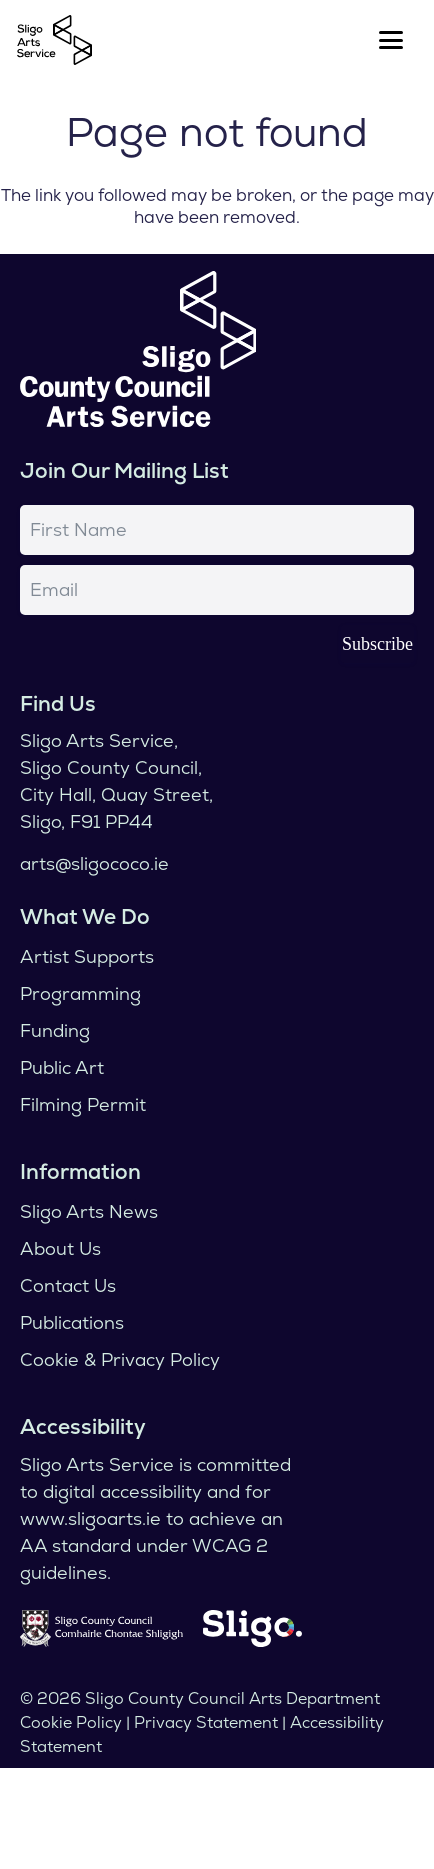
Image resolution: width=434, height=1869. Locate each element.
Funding (55, 1030)
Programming (80, 993)
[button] (391, 40)
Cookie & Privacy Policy (120, 1359)
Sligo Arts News (89, 1211)
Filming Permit (83, 1104)
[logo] (54, 40)
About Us (60, 1248)
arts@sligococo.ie (94, 863)
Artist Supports (87, 956)
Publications (72, 1322)
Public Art (62, 1067)
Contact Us (68, 1285)
